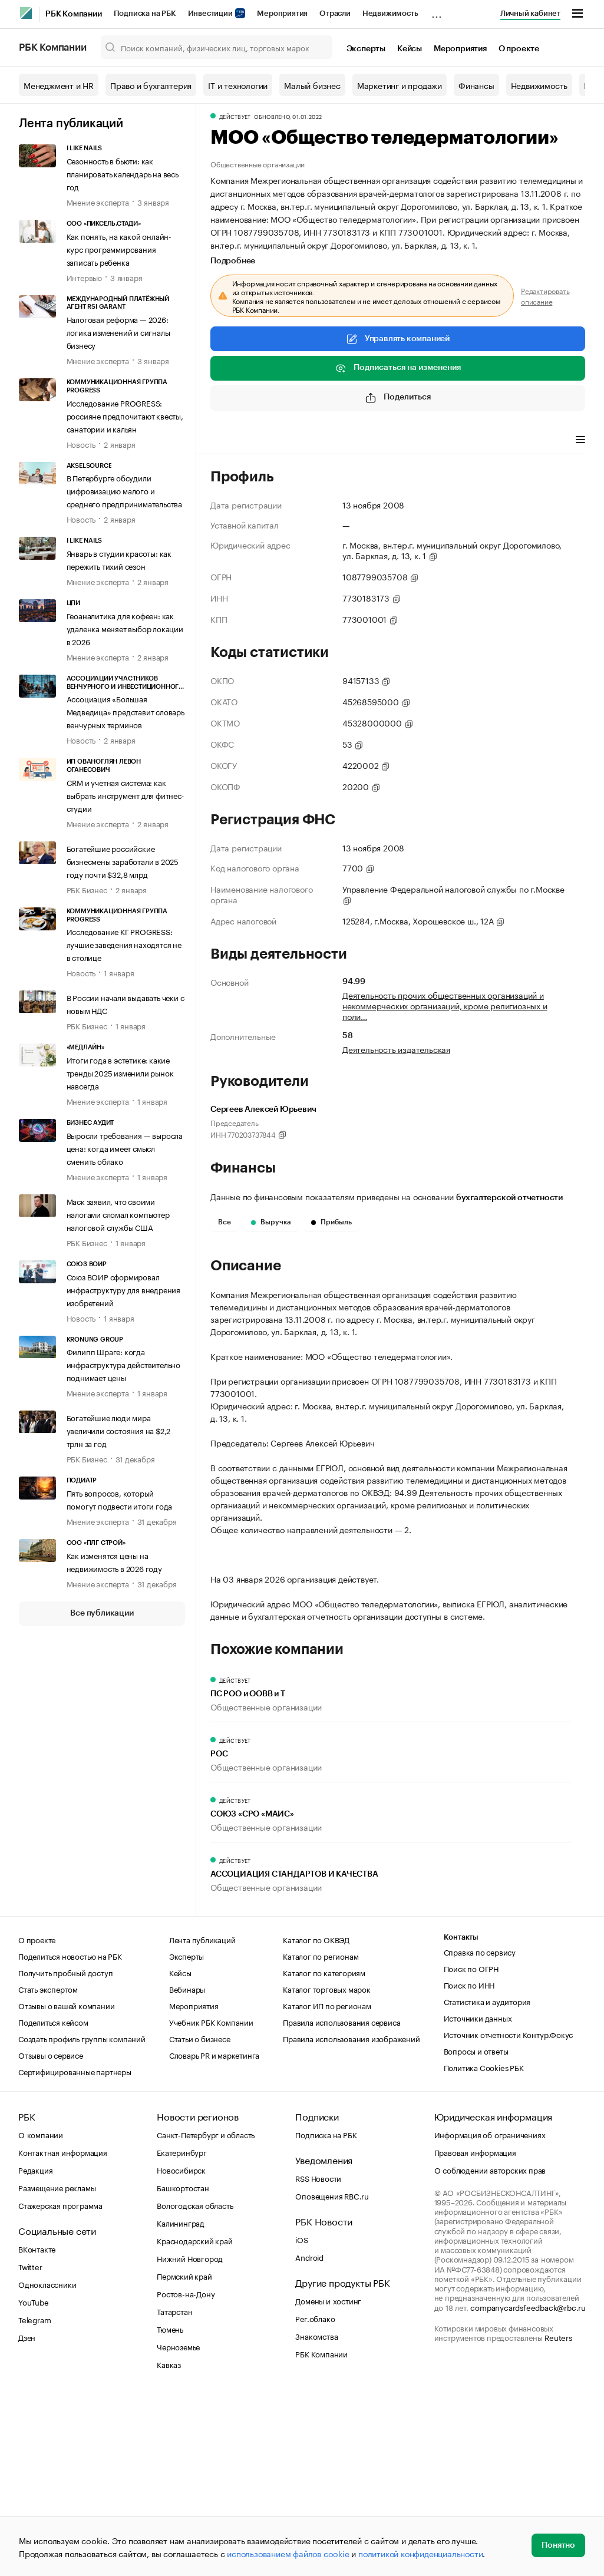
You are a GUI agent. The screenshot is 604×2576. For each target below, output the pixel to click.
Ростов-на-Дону (185, 2473)
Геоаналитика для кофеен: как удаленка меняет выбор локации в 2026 (125, 628)
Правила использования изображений (351, 2218)
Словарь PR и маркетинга (214, 2235)
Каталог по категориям (324, 2152)
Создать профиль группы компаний (82, 2218)
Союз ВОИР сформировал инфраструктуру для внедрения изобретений (123, 1289)
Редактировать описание (545, 295)
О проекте (519, 49)
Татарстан (174, 2491)
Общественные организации (257, 163)
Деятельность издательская (396, 1048)
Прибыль (331, 1222)
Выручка (271, 1222)
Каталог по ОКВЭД (316, 2119)
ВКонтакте (36, 2429)
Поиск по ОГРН (471, 2148)
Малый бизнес (312, 84)
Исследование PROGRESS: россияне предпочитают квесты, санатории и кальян (125, 415)
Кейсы (409, 49)
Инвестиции (217, 13)
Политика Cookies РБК (484, 2247)
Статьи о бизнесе (199, 2218)
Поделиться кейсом (53, 2202)
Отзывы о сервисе (50, 2235)
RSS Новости (318, 2358)
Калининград (180, 2403)
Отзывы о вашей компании (66, 2185)
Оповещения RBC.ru (332, 2376)
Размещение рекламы (56, 2367)
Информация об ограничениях (490, 2314)
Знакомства (316, 2516)
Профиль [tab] (227, 440)
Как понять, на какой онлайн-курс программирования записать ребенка (119, 248)
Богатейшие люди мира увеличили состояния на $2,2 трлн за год (119, 1430)
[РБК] (26, 13)
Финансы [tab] (277, 440)
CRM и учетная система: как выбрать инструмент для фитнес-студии (125, 795)
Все (224, 1222)
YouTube (33, 2482)
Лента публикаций (71, 124)
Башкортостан (183, 2367)
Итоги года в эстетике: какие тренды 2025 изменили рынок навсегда (120, 1072)
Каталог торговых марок (327, 2169)
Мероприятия (282, 13)
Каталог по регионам (320, 2136)
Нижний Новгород (190, 2438)
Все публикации (101, 1613)
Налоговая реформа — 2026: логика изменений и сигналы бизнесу (118, 332)
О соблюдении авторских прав (490, 2350)
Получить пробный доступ (65, 2152)
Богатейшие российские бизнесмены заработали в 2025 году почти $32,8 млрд (123, 861)
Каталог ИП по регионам (327, 2185)
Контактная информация (62, 2332)
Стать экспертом (48, 2169)
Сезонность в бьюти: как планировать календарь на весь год (123, 173)
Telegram (34, 2499)
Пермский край (184, 2456)
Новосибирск (181, 2350)
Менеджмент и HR (59, 84)
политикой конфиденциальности (420, 2553)
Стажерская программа (60, 2385)
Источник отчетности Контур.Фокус (508, 2214)
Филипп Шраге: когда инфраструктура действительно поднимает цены (123, 1364)
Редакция (35, 2350)
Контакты (461, 2117)
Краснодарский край (194, 2420)
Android (309, 2437)
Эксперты (365, 49)
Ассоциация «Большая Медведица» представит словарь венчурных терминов (125, 711)
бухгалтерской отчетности (509, 1198)
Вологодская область (195, 2385)
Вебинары (187, 2169)
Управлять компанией (398, 339)
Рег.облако (315, 2498)
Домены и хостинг (328, 2480)
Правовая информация (475, 2332)
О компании (40, 2314)
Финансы (476, 84)
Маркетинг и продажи (399, 84)
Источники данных (478, 2198)
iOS (301, 2419)
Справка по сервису (480, 2132)
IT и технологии (238, 84)
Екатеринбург (182, 2332)
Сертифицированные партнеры (74, 2251)
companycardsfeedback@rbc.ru (528, 2487)
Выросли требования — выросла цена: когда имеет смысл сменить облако (125, 1148)
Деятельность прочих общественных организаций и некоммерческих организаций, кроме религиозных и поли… (444, 1005)
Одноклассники (47, 2464)
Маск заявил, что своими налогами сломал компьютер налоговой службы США (118, 1214)
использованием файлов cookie (288, 2553)
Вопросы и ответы (476, 2231)
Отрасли (335, 13)
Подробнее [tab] (232, 261)
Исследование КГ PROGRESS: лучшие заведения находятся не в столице (124, 944)
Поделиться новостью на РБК (70, 2136)
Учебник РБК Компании (211, 2202)
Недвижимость (390, 13)
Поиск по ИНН (469, 2165)
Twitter (30, 2446)
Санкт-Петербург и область (206, 2314)
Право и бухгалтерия (151, 84)
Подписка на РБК (145, 13)
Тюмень (170, 2509)
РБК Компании (73, 14)
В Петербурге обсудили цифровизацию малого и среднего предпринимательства (124, 490)
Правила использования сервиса (341, 2202)
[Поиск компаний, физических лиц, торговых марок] (216, 47)
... (436, 11)
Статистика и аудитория (487, 2181)
